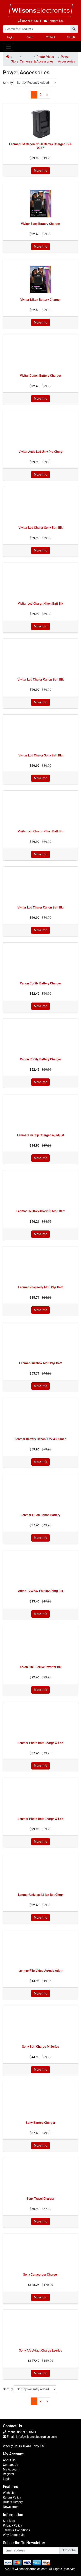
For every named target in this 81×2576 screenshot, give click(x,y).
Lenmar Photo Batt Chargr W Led (40, 1819)
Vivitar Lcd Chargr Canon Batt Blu (40, 907)
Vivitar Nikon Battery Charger (40, 300)
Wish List (9, 2493)
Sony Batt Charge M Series (40, 2046)
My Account (11, 2469)
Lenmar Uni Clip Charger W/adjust (40, 1135)
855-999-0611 (29, 21)
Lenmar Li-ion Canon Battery (40, 1515)
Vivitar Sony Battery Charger (40, 224)
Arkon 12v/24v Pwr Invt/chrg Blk (40, 1591)
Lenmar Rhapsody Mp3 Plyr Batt (40, 1287)
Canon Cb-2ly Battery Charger (40, 1059)
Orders (30, 37)
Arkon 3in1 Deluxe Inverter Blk (40, 1667)
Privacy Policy (12, 2525)
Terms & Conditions (16, 2530)
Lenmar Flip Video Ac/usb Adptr (40, 1971)
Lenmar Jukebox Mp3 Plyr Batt (40, 1363)
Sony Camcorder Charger (40, 2274)
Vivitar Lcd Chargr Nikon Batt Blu (40, 831)
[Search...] (36, 29)
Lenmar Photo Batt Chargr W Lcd (40, 1743)
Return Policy (12, 2497)
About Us (9, 2460)
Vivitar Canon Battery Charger (40, 375)
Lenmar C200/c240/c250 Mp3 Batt (40, 1211)
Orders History (13, 2502)
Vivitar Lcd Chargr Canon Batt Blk (40, 679)
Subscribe (69, 2550)
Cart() (71, 37)
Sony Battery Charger (40, 2123)
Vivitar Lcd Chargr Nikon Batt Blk (40, 603)
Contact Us (10, 2465)
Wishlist (50, 37)
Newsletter (10, 2507)
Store (14, 61)
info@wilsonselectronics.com (36, 2437)
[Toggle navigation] (8, 47)
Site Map (9, 2521)
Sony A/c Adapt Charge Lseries (40, 2350)
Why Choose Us (13, 2535)
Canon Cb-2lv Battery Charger (40, 983)
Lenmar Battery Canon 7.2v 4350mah (40, 1439)
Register (8, 2474)
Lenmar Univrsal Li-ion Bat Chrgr (40, 1895)
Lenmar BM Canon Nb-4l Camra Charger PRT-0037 (40, 146)
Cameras (26, 61)
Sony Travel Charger (40, 2198)
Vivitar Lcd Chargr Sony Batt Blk (40, 527)
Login (10, 37)
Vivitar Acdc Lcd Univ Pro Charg (41, 452)
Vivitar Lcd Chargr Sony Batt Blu (40, 755)
